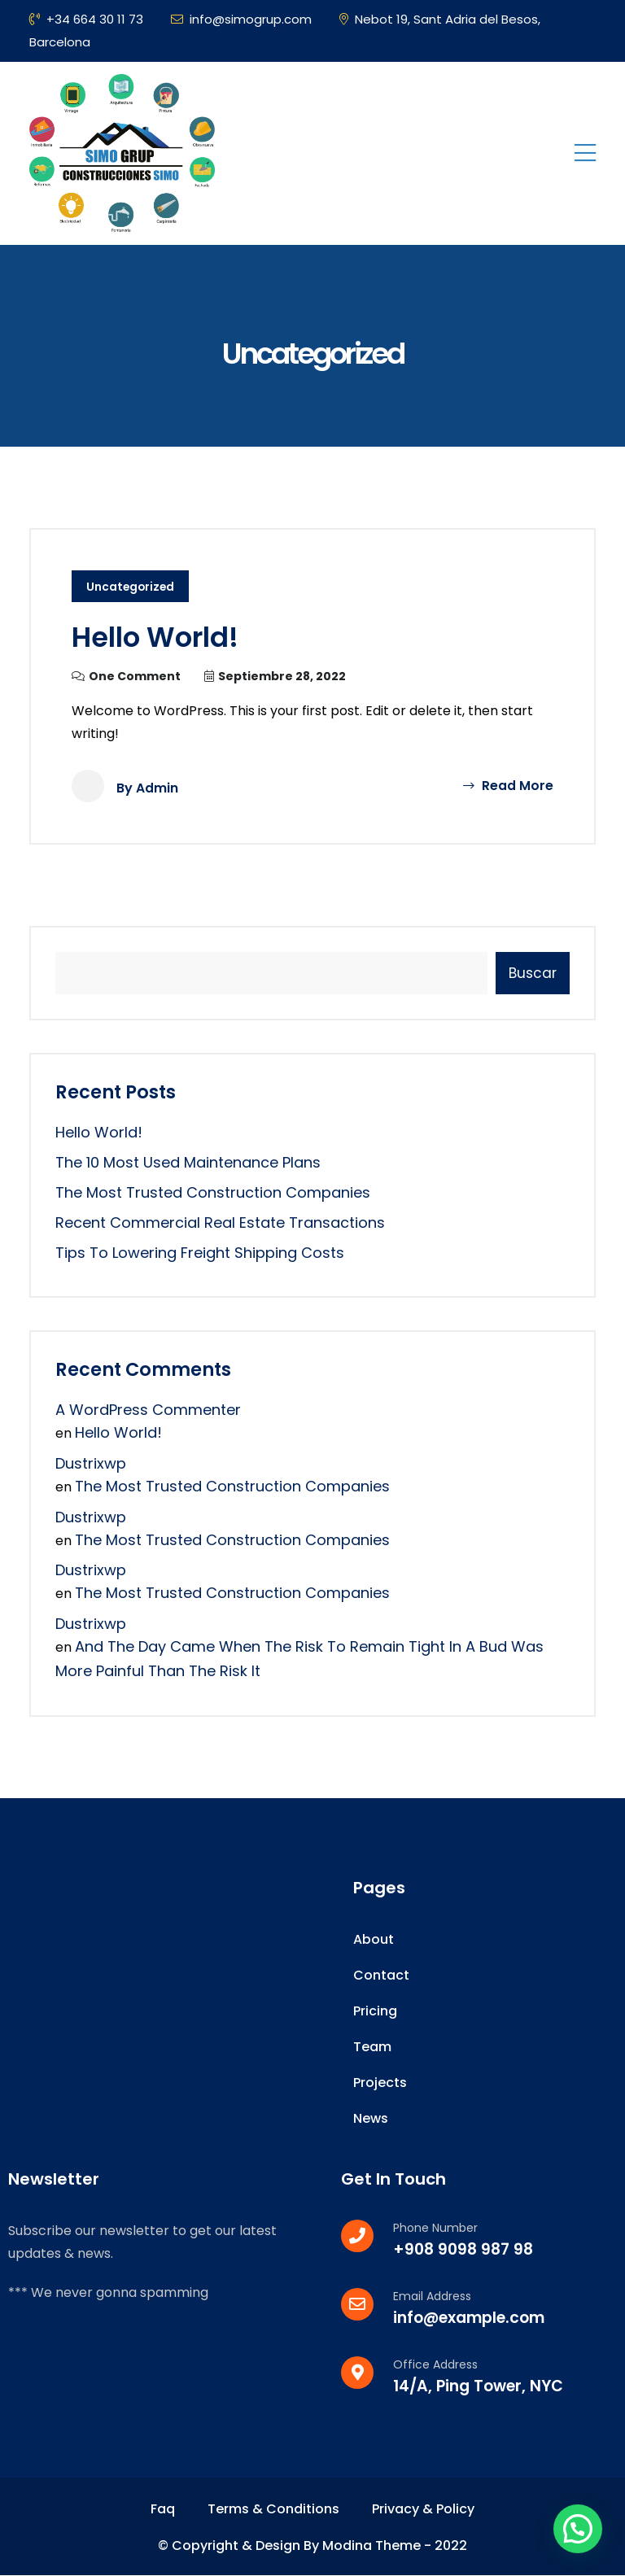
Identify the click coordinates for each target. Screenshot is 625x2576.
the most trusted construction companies (212, 1192)
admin (157, 788)
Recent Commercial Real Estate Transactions (220, 1222)
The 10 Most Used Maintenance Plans (188, 1162)
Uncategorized (131, 587)
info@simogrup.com (241, 19)
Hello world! (160, 637)
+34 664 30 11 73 (86, 19)
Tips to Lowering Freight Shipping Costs (199, 1252)
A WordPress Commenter (148, 1409)
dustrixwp (90, 1463)
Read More (508, 785)
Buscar (533, 973)
